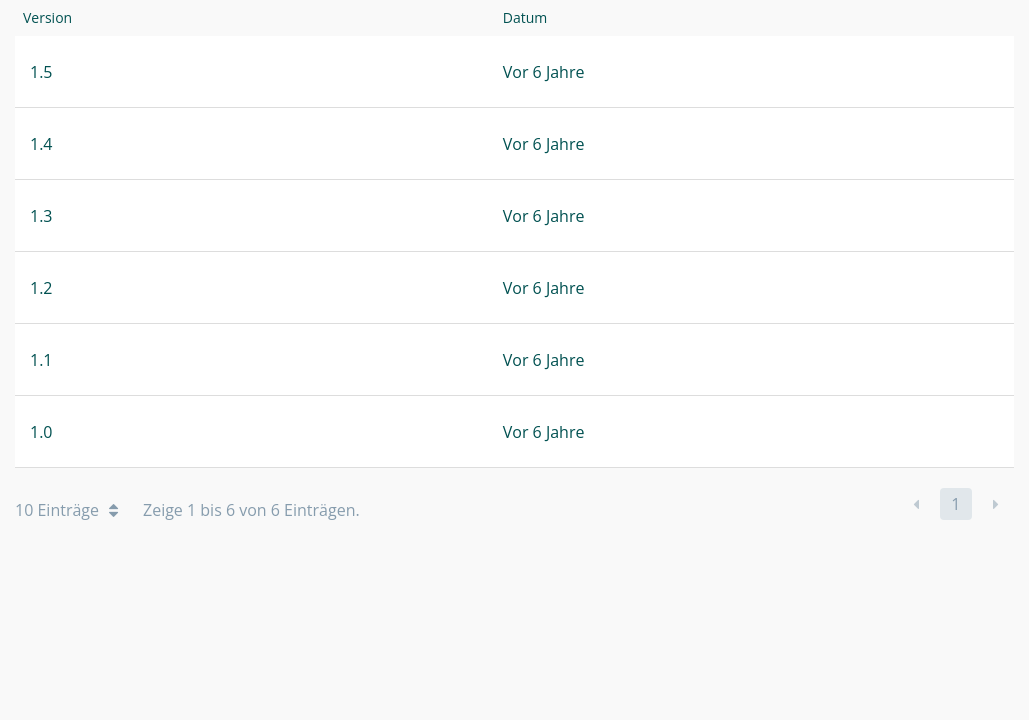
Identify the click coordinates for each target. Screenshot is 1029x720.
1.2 (41, 288)
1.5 (41, 72)
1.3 (41, 216)
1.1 (41, 360)
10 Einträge (66, 510)
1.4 (41, 144)
